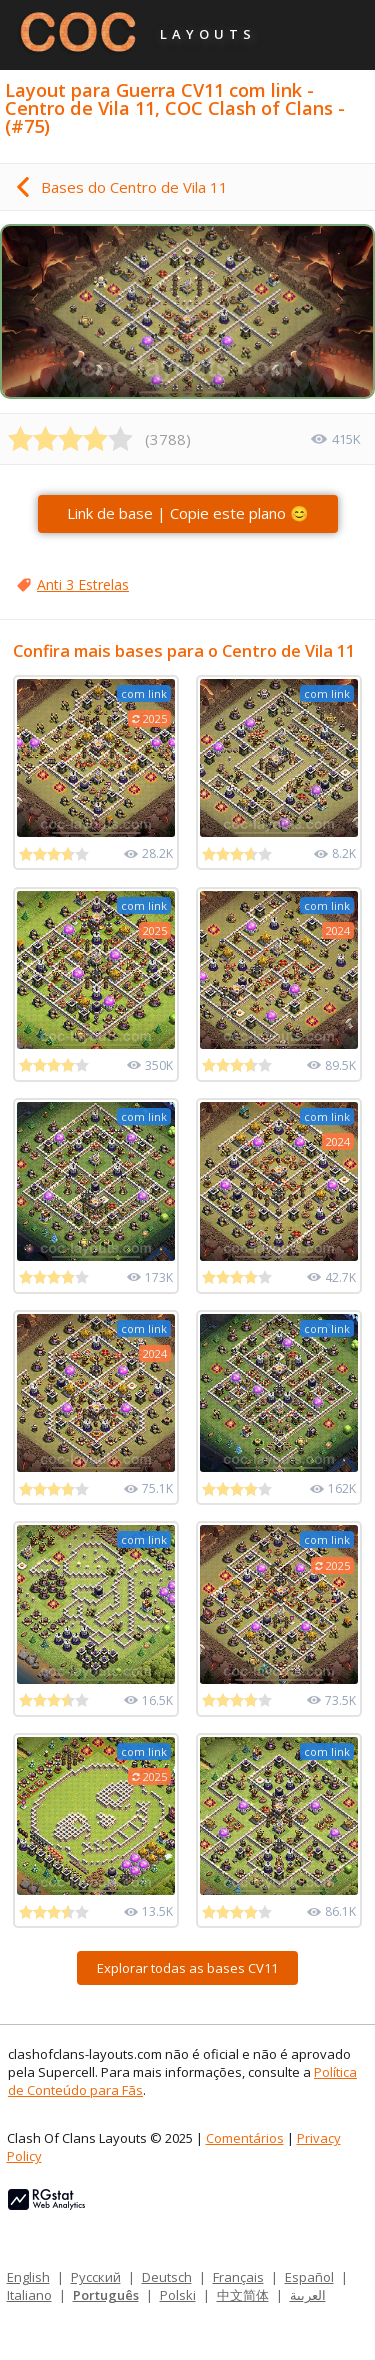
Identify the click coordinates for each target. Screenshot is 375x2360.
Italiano (29, 2295)
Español (309, 2277)
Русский (96, 2277)
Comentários (245, 2138)
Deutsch (167, 2277)
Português (106, 2295)
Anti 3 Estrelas (83, 584)
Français (238, 2277)
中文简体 (243, 2295)
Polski (178, 2295)
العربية (308, 2295)
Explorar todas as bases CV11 (187, 1968)
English (28, 2277)
